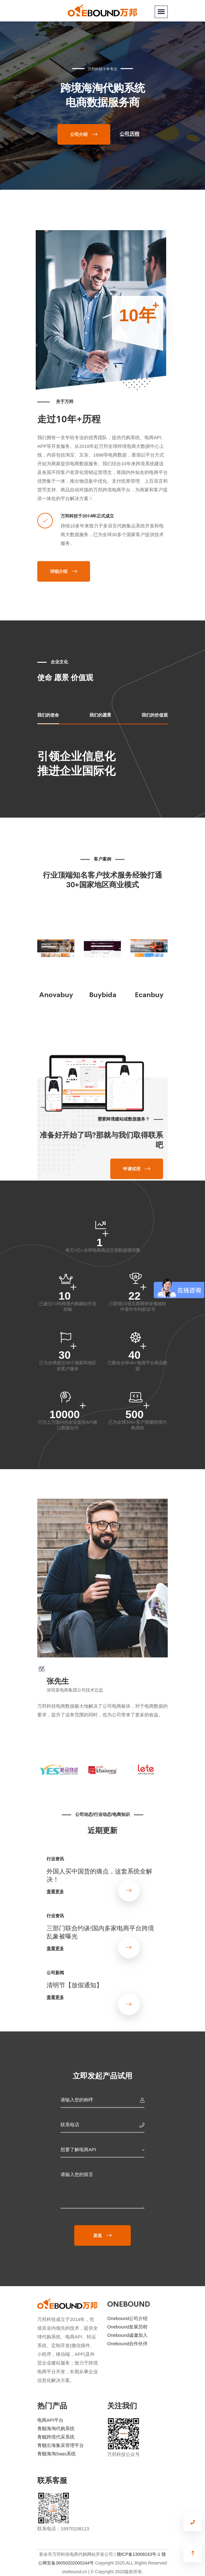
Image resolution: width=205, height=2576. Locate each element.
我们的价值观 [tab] (155, 714)
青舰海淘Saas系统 (56, 2453)
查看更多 (55, 1891)
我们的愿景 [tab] (100, 714)
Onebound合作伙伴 (127, 2343)
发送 (97, 2235)
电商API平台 (50, 2420)
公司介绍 (79, 134)
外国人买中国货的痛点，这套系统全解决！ (99, 1874)
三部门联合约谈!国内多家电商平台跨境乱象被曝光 (100, 1931)
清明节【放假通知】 (74, 1984)
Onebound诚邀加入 (127, 2335)
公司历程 (129, 134)
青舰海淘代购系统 (56, 2428)
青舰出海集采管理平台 (60, 2445)
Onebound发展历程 (127, 2326)
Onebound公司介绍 (127, 2318)
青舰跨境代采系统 (56, 2436)
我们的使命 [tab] (48, 714)
